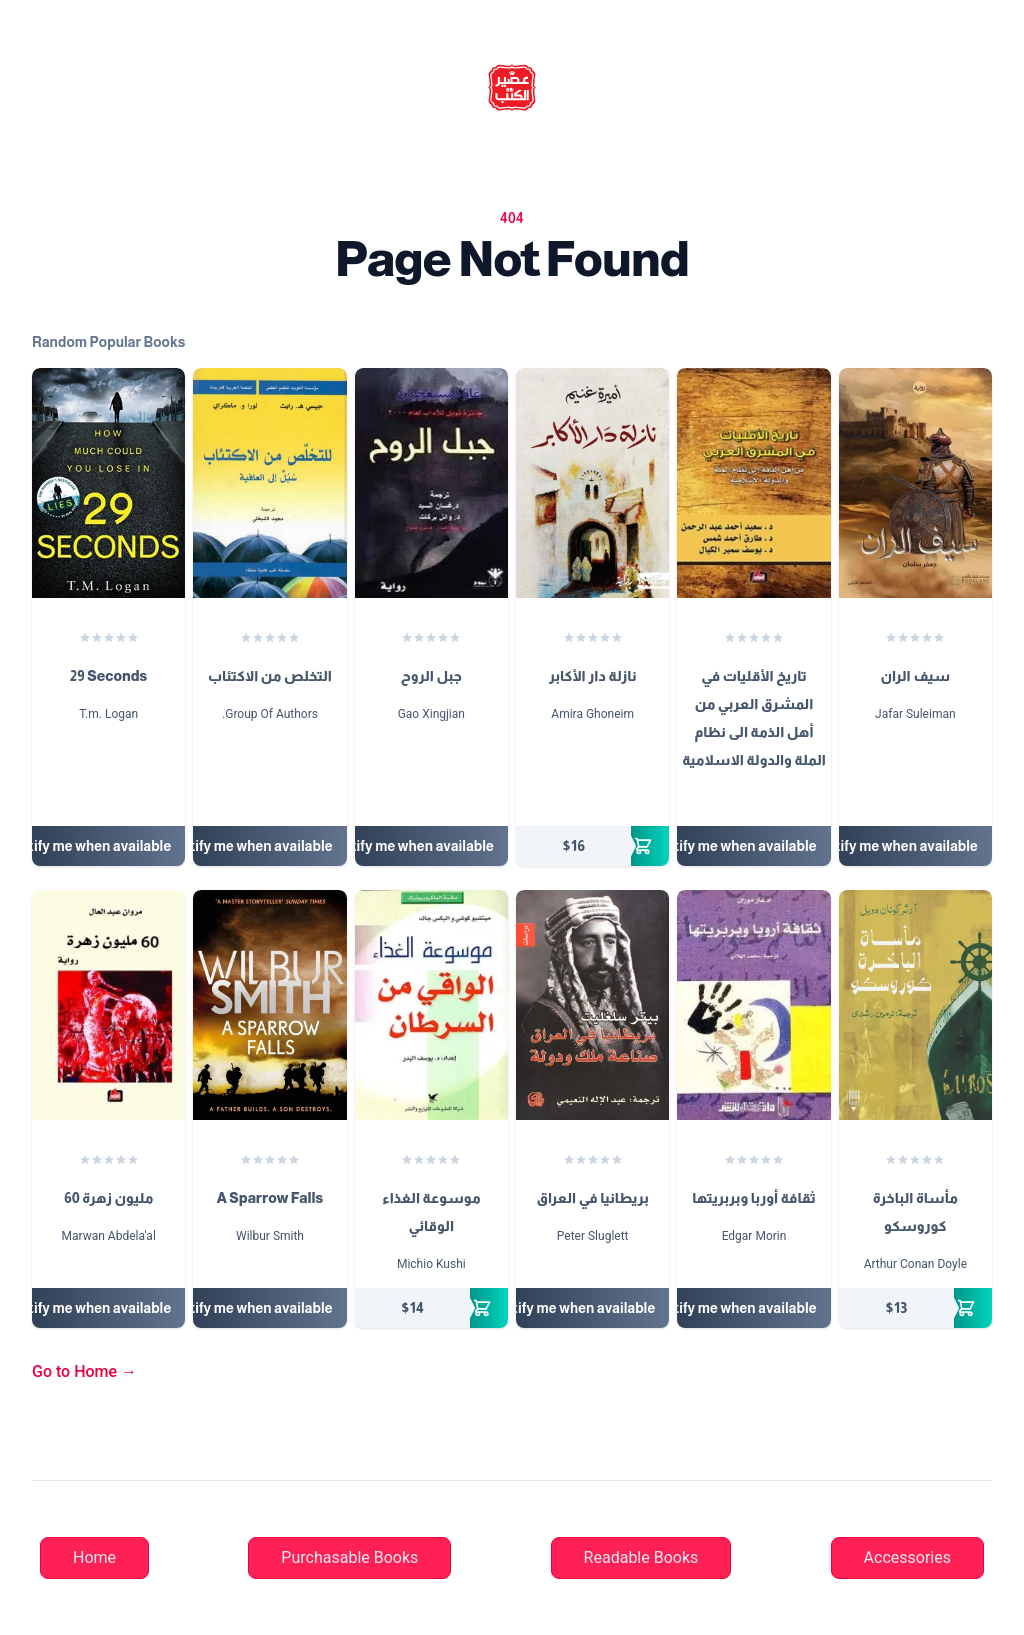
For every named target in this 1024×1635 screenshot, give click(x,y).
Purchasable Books (349, 1557)
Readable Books (641, 1557)
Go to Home (84, 1371)
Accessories (907, 1557)
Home (94, 1557)
